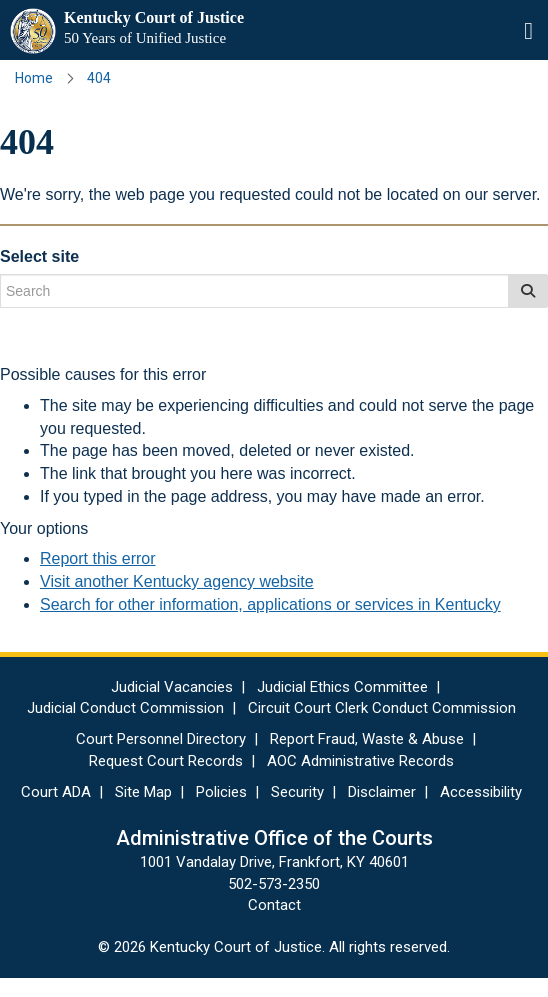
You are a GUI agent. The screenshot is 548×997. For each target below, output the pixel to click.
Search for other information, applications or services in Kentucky (270, 604)
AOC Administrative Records (360, 761)
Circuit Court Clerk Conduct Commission (382, 708)
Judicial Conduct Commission (125, 708)
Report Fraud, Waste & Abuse (367, 739)
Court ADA (56, 792)
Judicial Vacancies (172, 687)
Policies (221, 792)
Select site (39, 256)
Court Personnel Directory (161, 739)
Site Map (143, 792)
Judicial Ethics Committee (342, 687)
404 (99, 78)
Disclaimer (382, 792)
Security (297, 792)
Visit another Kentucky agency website (177, 581)
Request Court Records (166, 761)
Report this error (98, 558)
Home (34, 78)
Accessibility (481, 792)
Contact (274, 905)
